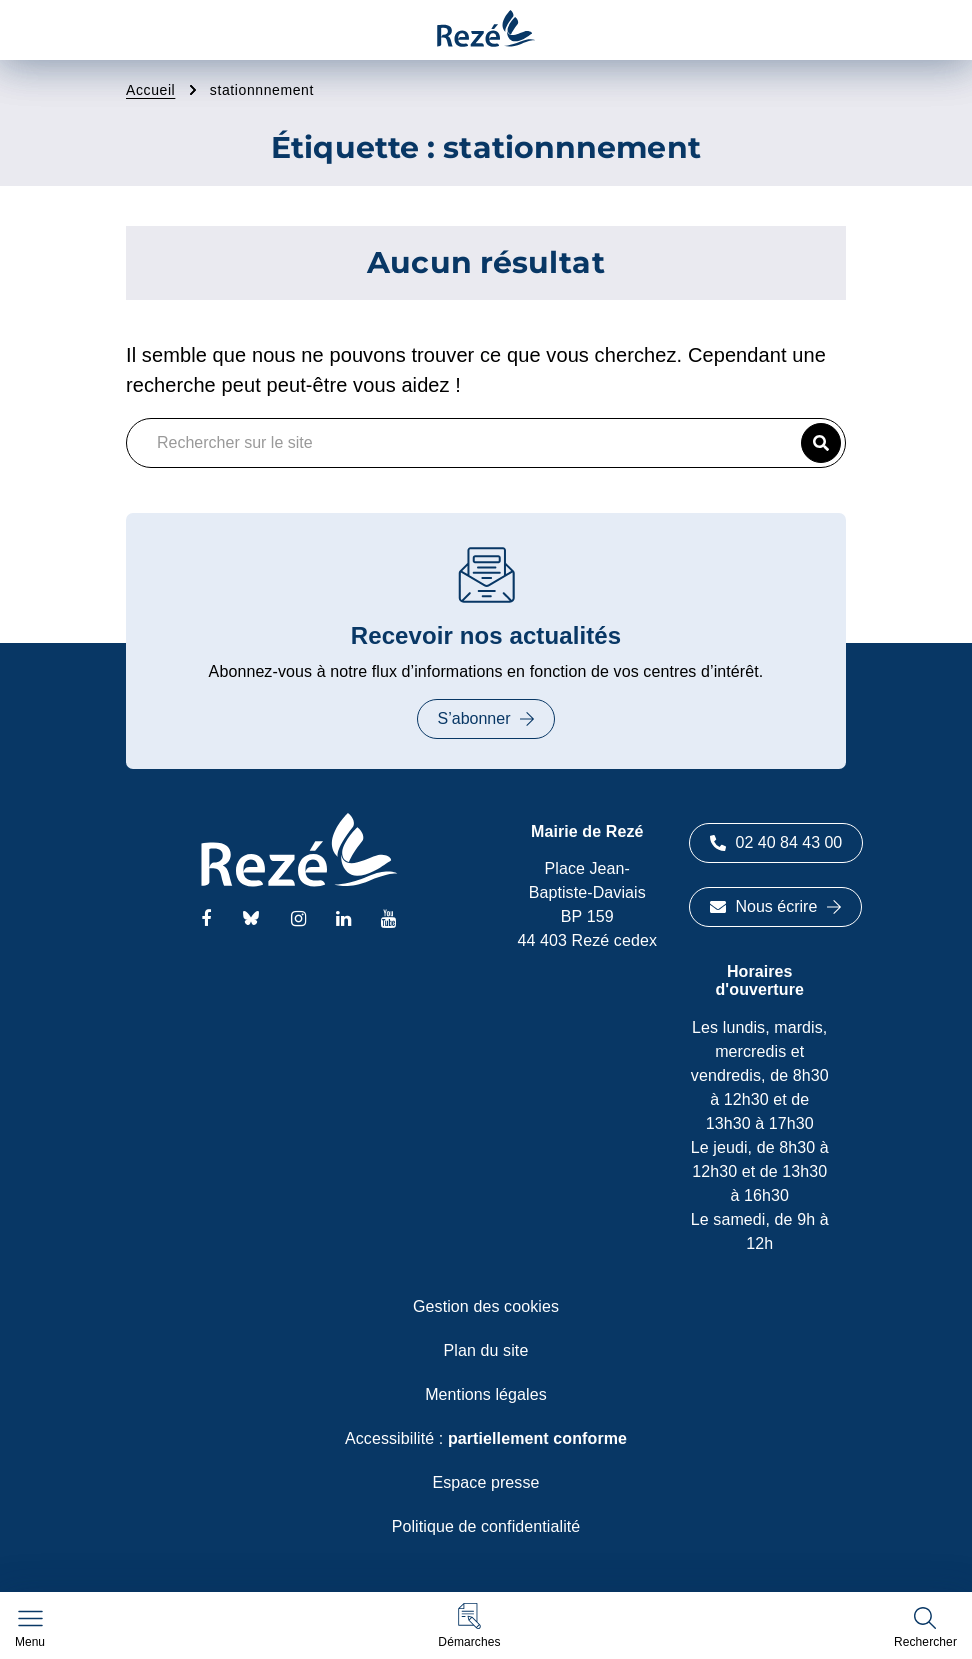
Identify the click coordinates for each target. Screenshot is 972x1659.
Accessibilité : (486, 1438)
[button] (469, 1625)
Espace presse (485, 1482)
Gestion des (486, 1306)
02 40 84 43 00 (776, 842)
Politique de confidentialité (486, 1526)
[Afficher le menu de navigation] (30, 1629)
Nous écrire (776, 906)
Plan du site (486, 1350)
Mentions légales (486, 1394)
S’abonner (486, 718)
